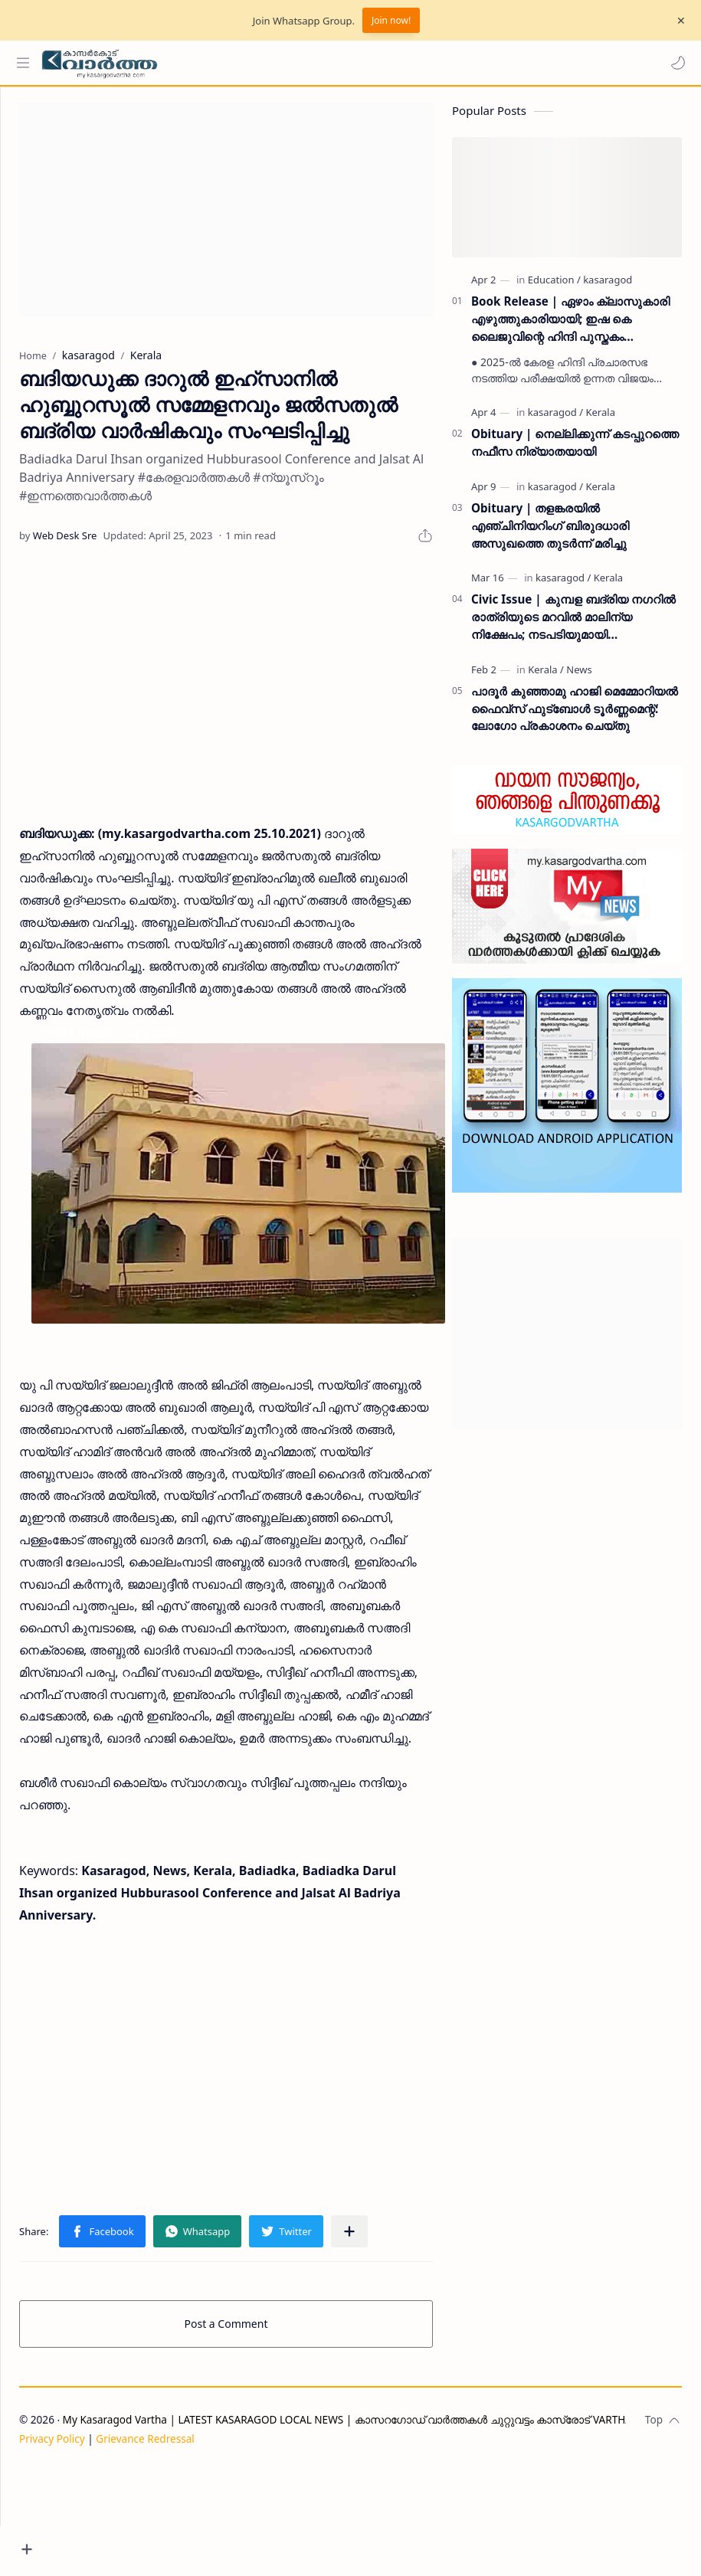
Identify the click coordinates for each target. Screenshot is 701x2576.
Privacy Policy (109, 2543)
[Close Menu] (677, 21)
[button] (674, 62)
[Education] (554, 287)
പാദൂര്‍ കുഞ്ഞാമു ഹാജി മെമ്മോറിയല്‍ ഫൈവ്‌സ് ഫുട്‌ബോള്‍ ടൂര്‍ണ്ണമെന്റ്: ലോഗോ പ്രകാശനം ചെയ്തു (574, 716)
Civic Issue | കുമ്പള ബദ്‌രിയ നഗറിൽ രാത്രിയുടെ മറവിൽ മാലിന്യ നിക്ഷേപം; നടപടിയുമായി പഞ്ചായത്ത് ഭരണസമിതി (573, 624)
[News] (578, 677)
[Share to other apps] (406, 2336)
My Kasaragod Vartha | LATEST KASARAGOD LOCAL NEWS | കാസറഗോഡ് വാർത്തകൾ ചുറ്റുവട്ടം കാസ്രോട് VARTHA (405, 2524)
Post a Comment (254, 2428)
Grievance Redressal (202, 2543)
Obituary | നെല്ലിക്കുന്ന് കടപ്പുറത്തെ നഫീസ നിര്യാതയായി (575, 450)
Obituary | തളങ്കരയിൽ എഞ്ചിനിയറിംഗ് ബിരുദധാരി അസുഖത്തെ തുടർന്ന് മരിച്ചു (550, 533)
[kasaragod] (607, 287)
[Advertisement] (255, 217)
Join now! (391, 20)
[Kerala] (599, 420)
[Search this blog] (317, 63)
